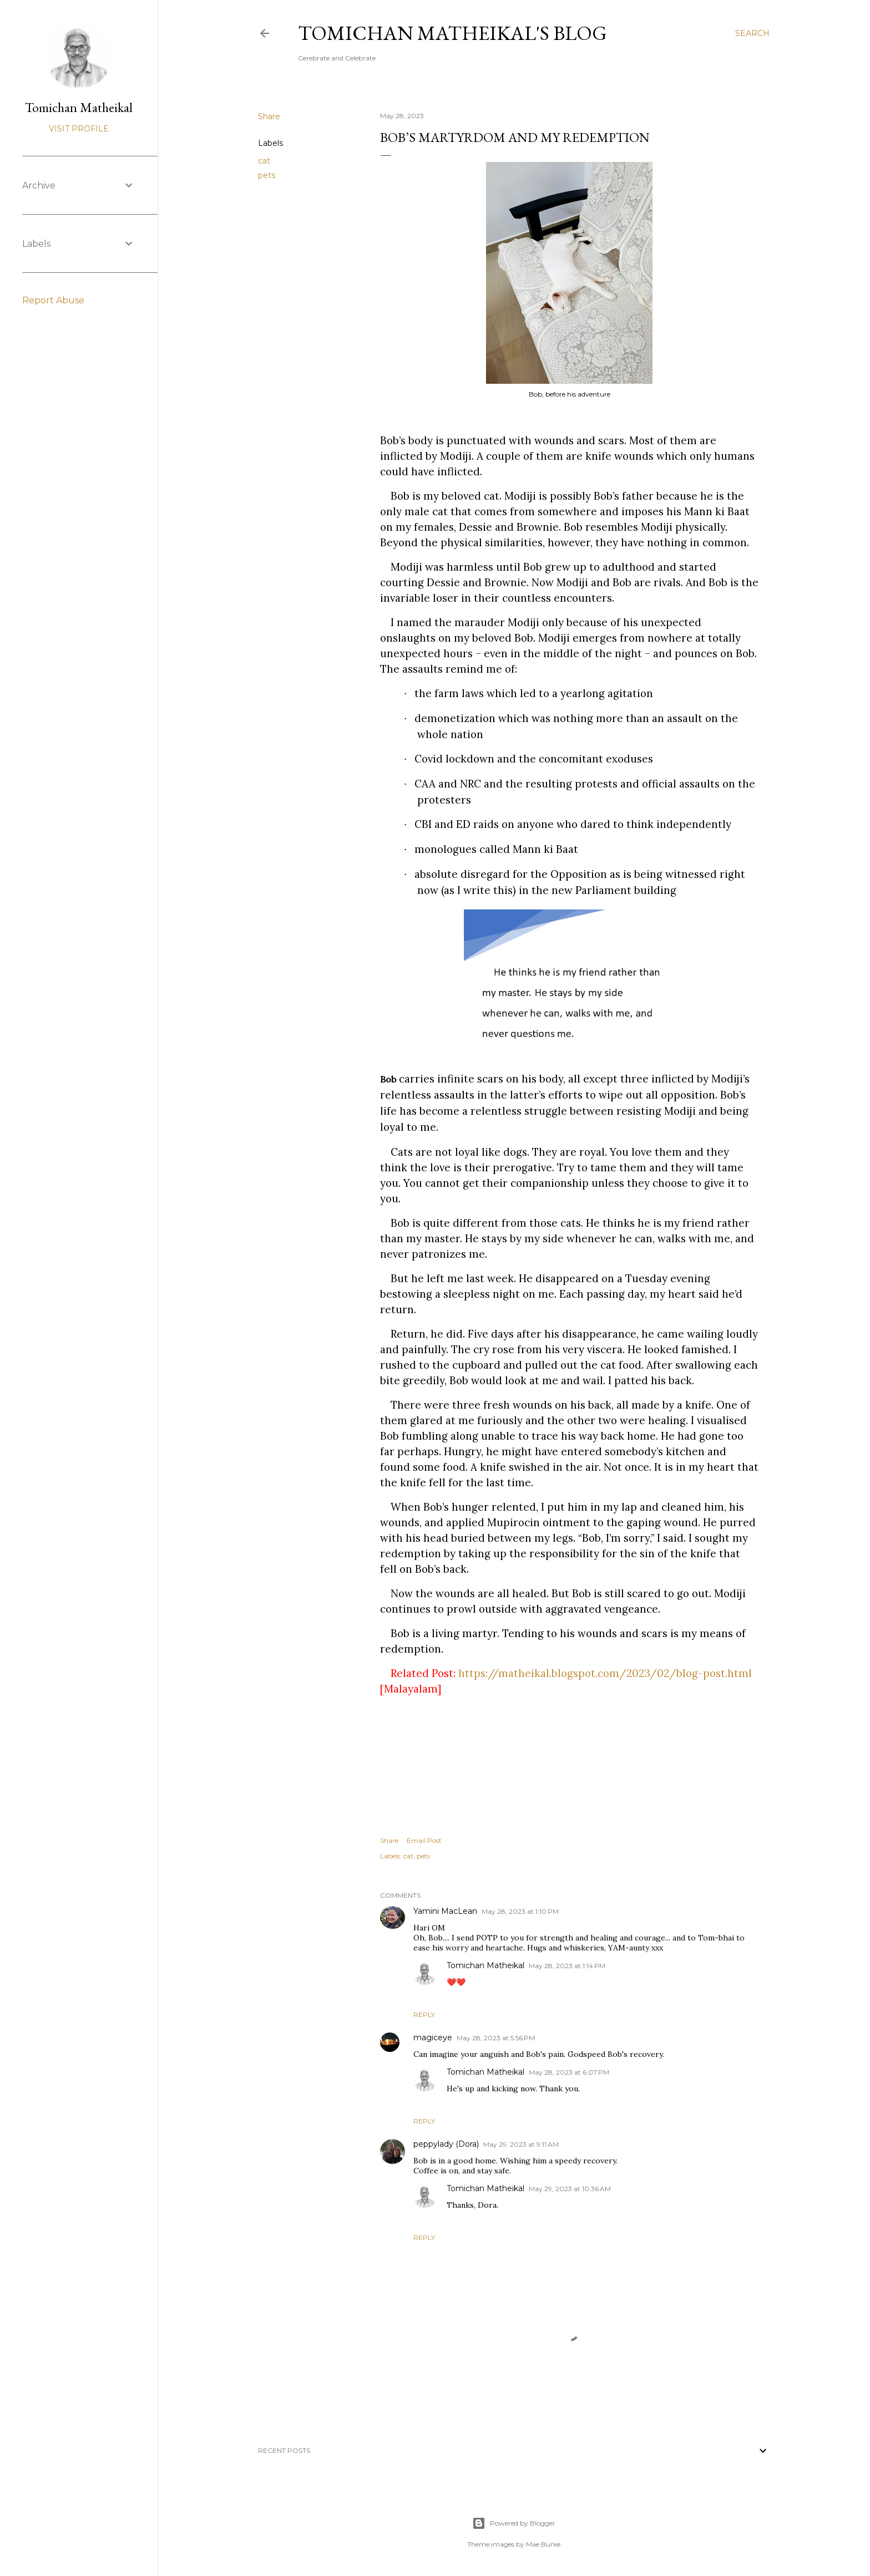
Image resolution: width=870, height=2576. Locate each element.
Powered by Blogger (513, 2523)
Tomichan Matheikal (485, 1965)
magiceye (432, 2037)
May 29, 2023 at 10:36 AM (570, 2188)
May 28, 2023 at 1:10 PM (520, 1911)
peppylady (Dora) (446, 2144)
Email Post (424, 1840)
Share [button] (269, 116)
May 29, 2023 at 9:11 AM (521, 2144)
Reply (424, 2014)
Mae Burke (543, 2544)
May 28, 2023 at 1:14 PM (567, 1966)
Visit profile (79, 129)
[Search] (752, 33)
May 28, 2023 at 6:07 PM (569, 2072)
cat (264, 161)
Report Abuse (53, 300)
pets (266, 175)
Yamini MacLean (445, 1911)
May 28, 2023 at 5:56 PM (496, 2038)
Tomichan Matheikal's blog (452, 33)
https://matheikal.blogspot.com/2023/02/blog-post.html (605, 1673)
